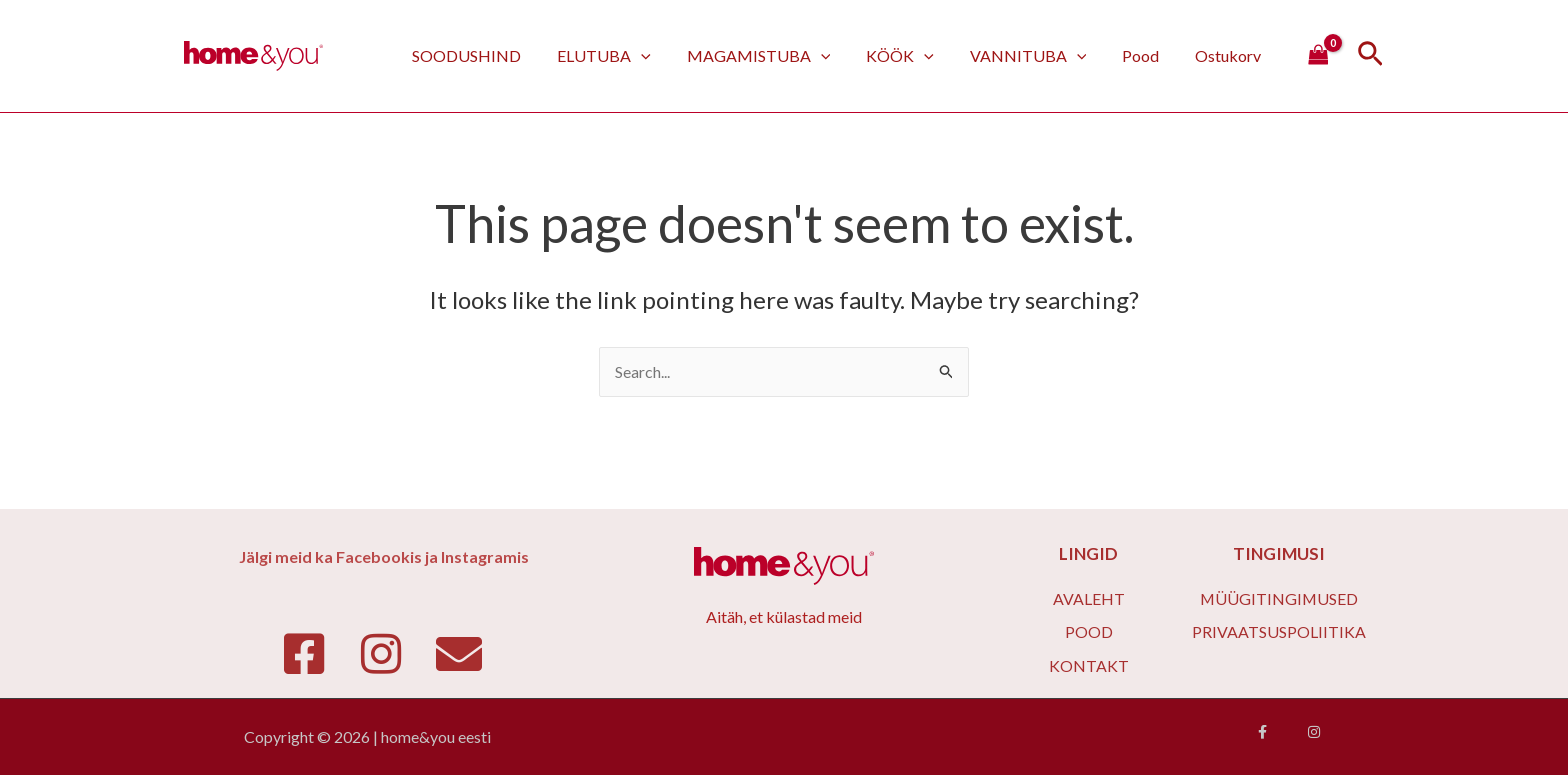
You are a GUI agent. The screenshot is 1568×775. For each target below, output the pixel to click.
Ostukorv (1230, 55)
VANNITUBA (1038, 55)
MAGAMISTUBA (776, 55)
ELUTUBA (626, 55)
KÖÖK (914, 55)
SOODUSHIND (492, 55)
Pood (1146, 55)
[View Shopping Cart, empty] (1318, 56)
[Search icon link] (1370, 56)
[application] (663, 55)
